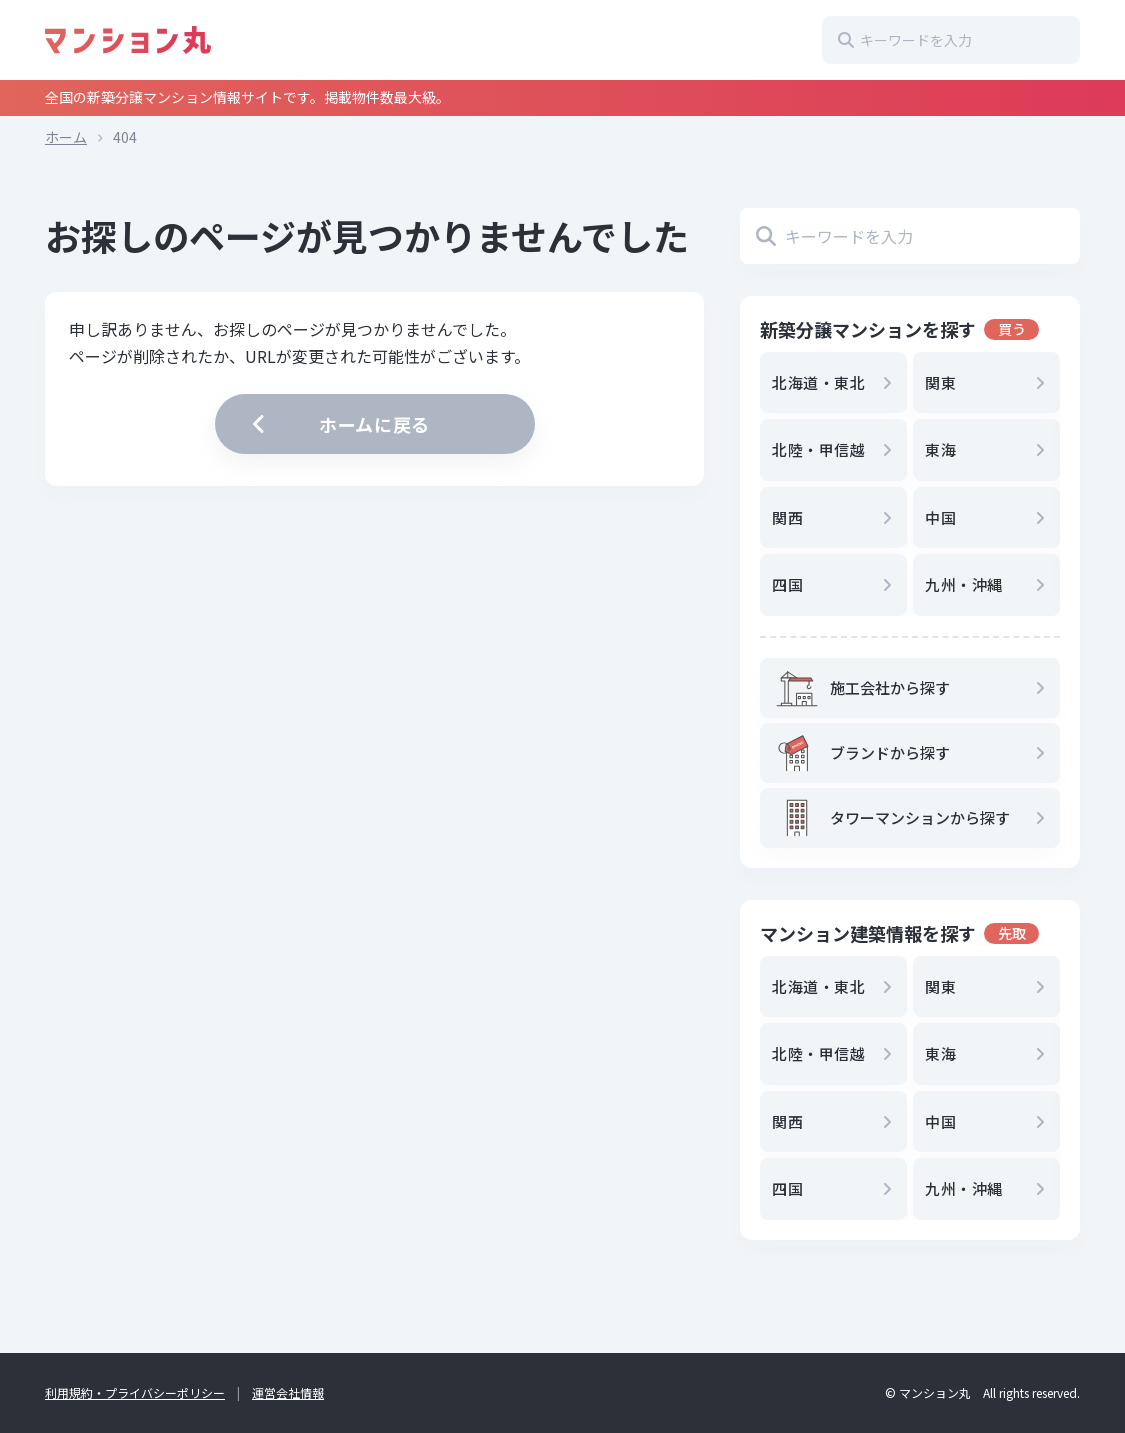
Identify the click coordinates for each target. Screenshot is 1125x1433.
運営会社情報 (288, 1392)
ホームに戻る (339, 424)
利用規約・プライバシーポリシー (135, 1392)
